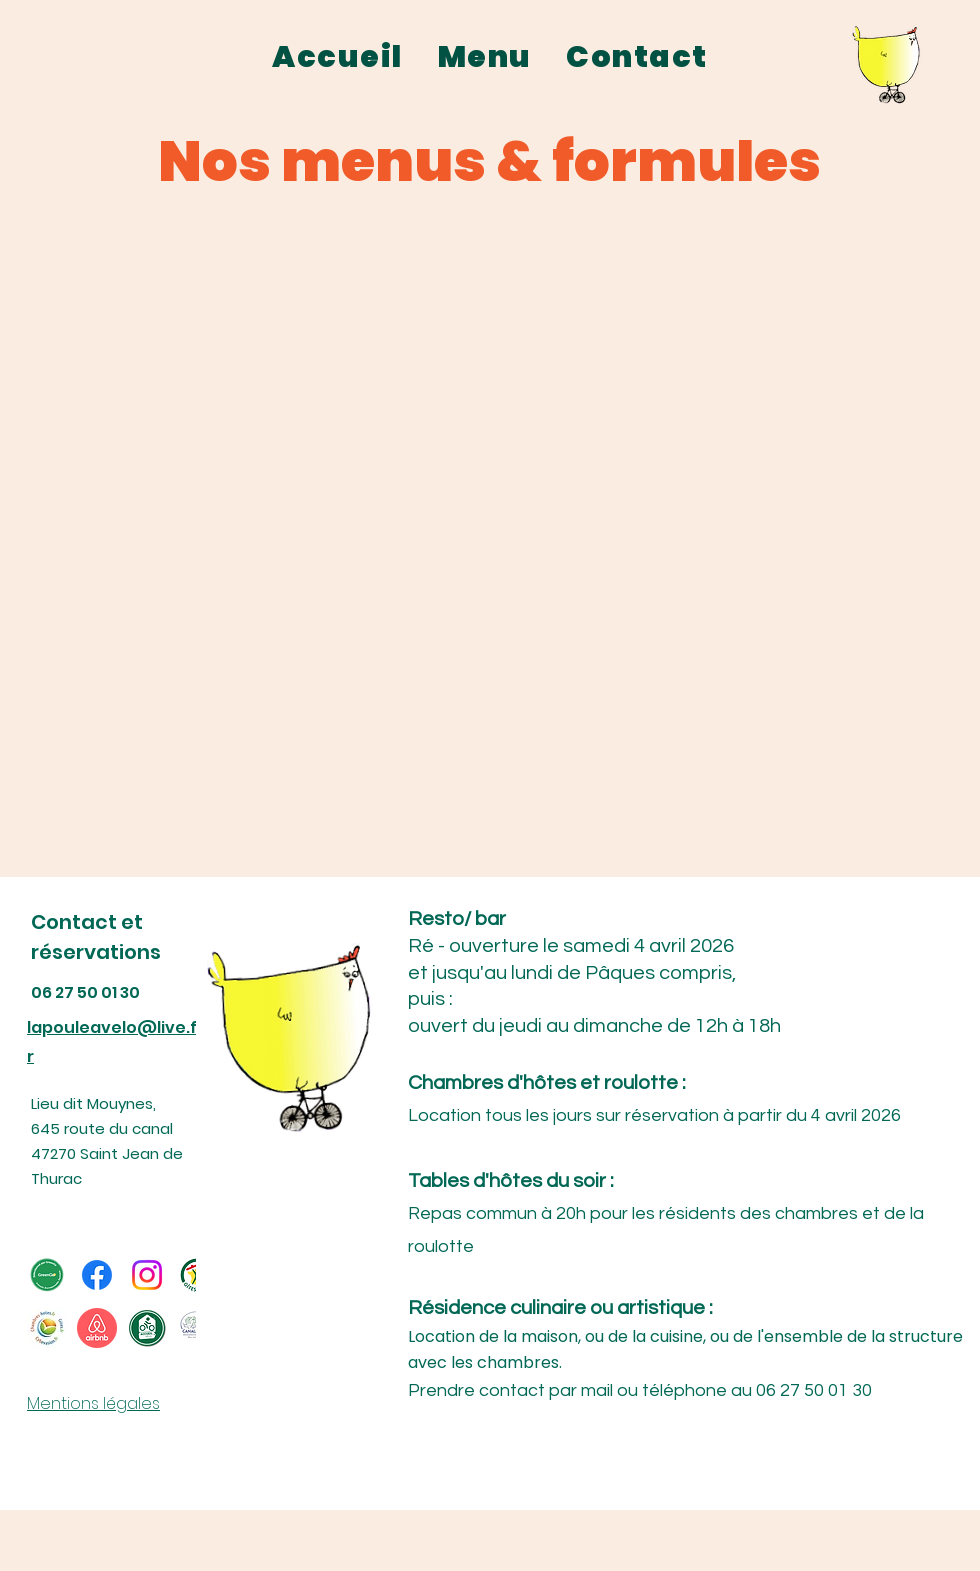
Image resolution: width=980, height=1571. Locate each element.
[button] (484, 57)
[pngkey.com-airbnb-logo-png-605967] (97, 1328)
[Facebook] (97, 1275)
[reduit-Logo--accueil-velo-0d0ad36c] (147, 1328)
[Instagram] (147, 1275)
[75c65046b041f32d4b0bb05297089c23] (47, 1328)
